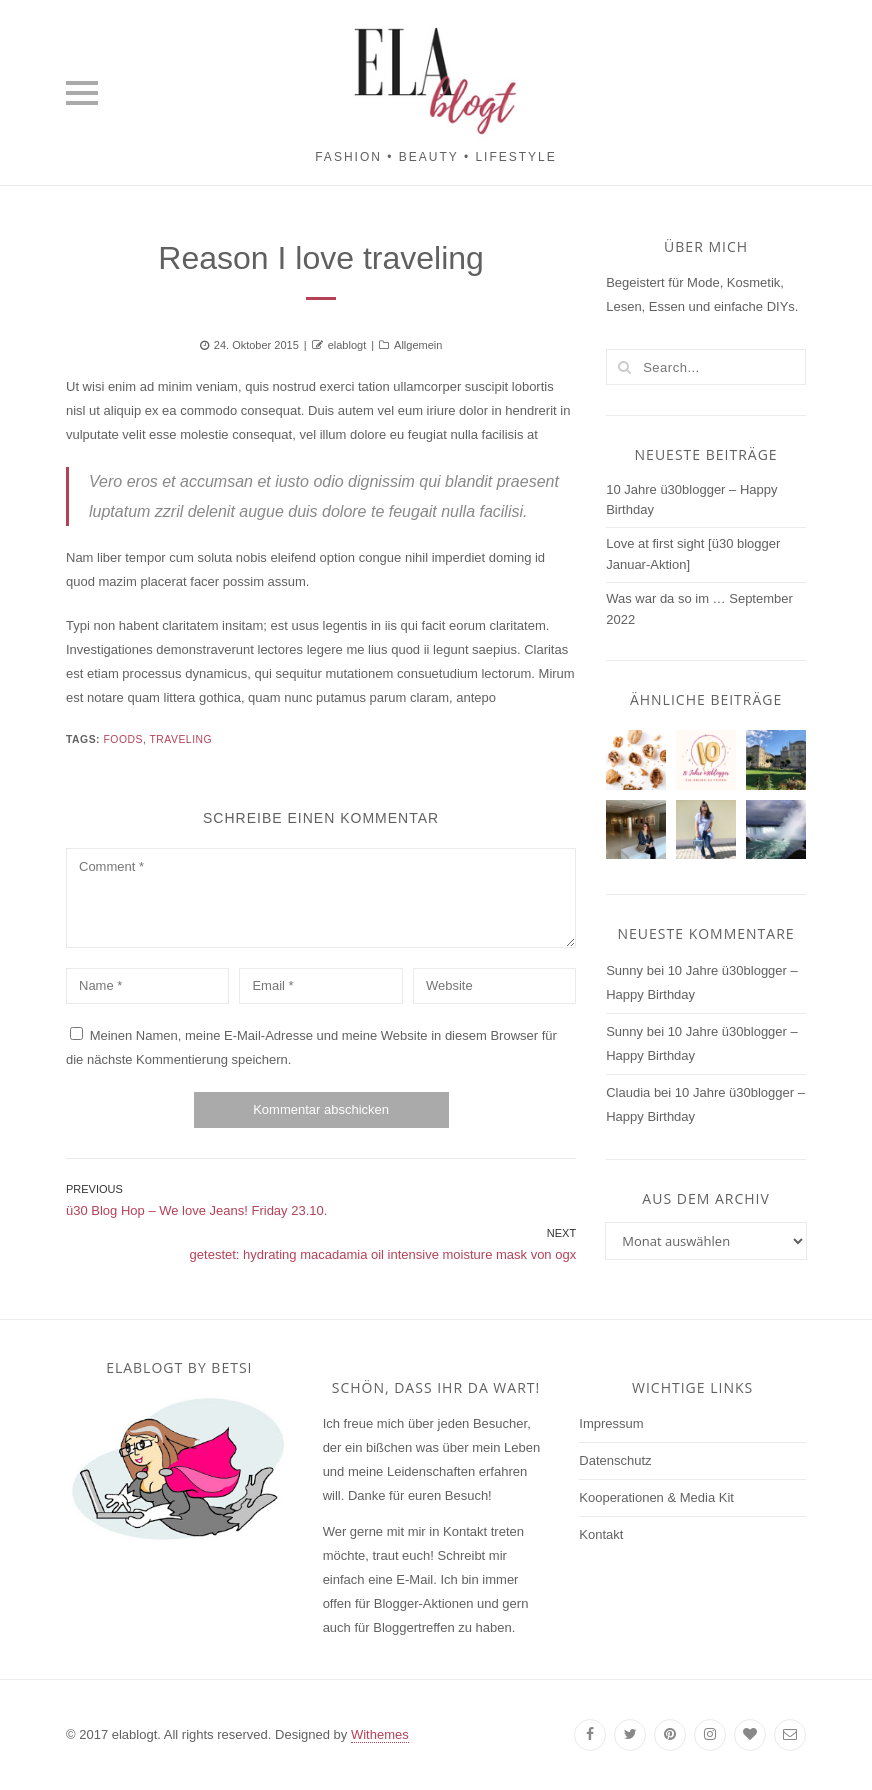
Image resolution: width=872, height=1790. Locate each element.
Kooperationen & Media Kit (656, 1497)
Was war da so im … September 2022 (699, 609)
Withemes (380, 1734)
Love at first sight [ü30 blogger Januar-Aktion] (693, 554)
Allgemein (418, 345)
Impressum (611, 1423)
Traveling (181, 739)
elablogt (347, 345)
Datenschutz (615, 1460)
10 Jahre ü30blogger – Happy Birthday (691, 500)
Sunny (624, 970)
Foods (122, 739)
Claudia (628, 1092)
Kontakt (601, 1534)
